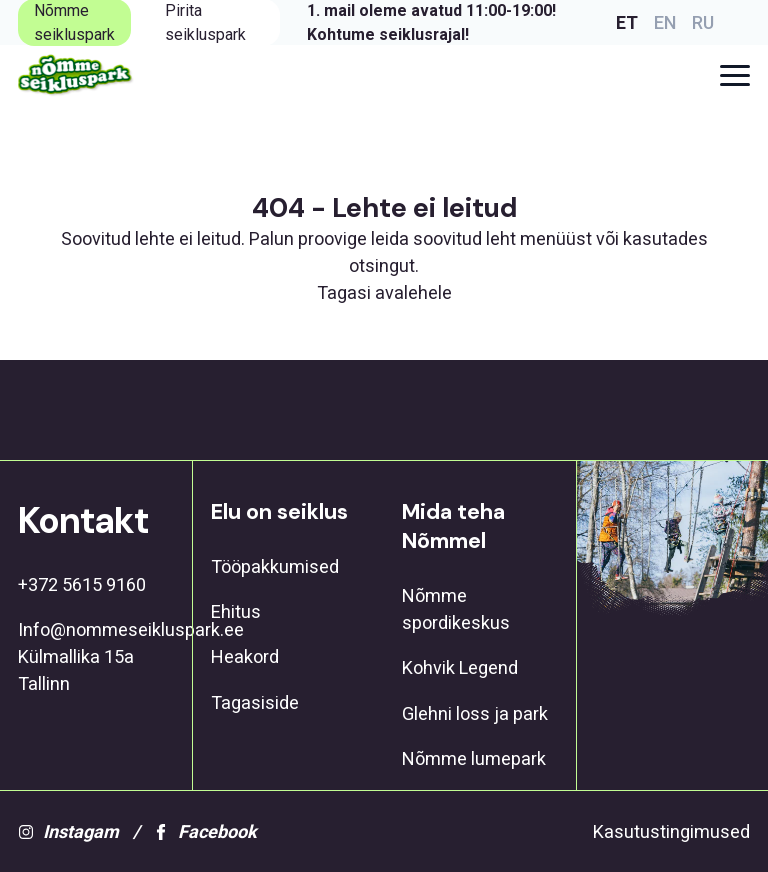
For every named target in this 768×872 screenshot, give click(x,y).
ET (627, 22)
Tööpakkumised (275, 566)
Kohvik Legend (460, 667)
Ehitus (236, 611)
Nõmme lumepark (474, 758)
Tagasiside (255, 702)
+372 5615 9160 (82, 584)
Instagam (68, 831)
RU (703, 22)
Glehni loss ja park (475, 713)
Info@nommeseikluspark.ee (96, 629)
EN (665, 22)
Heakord (245, 656)
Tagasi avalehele (384, 292)
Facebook (205, 831)
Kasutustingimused (671, 831)
